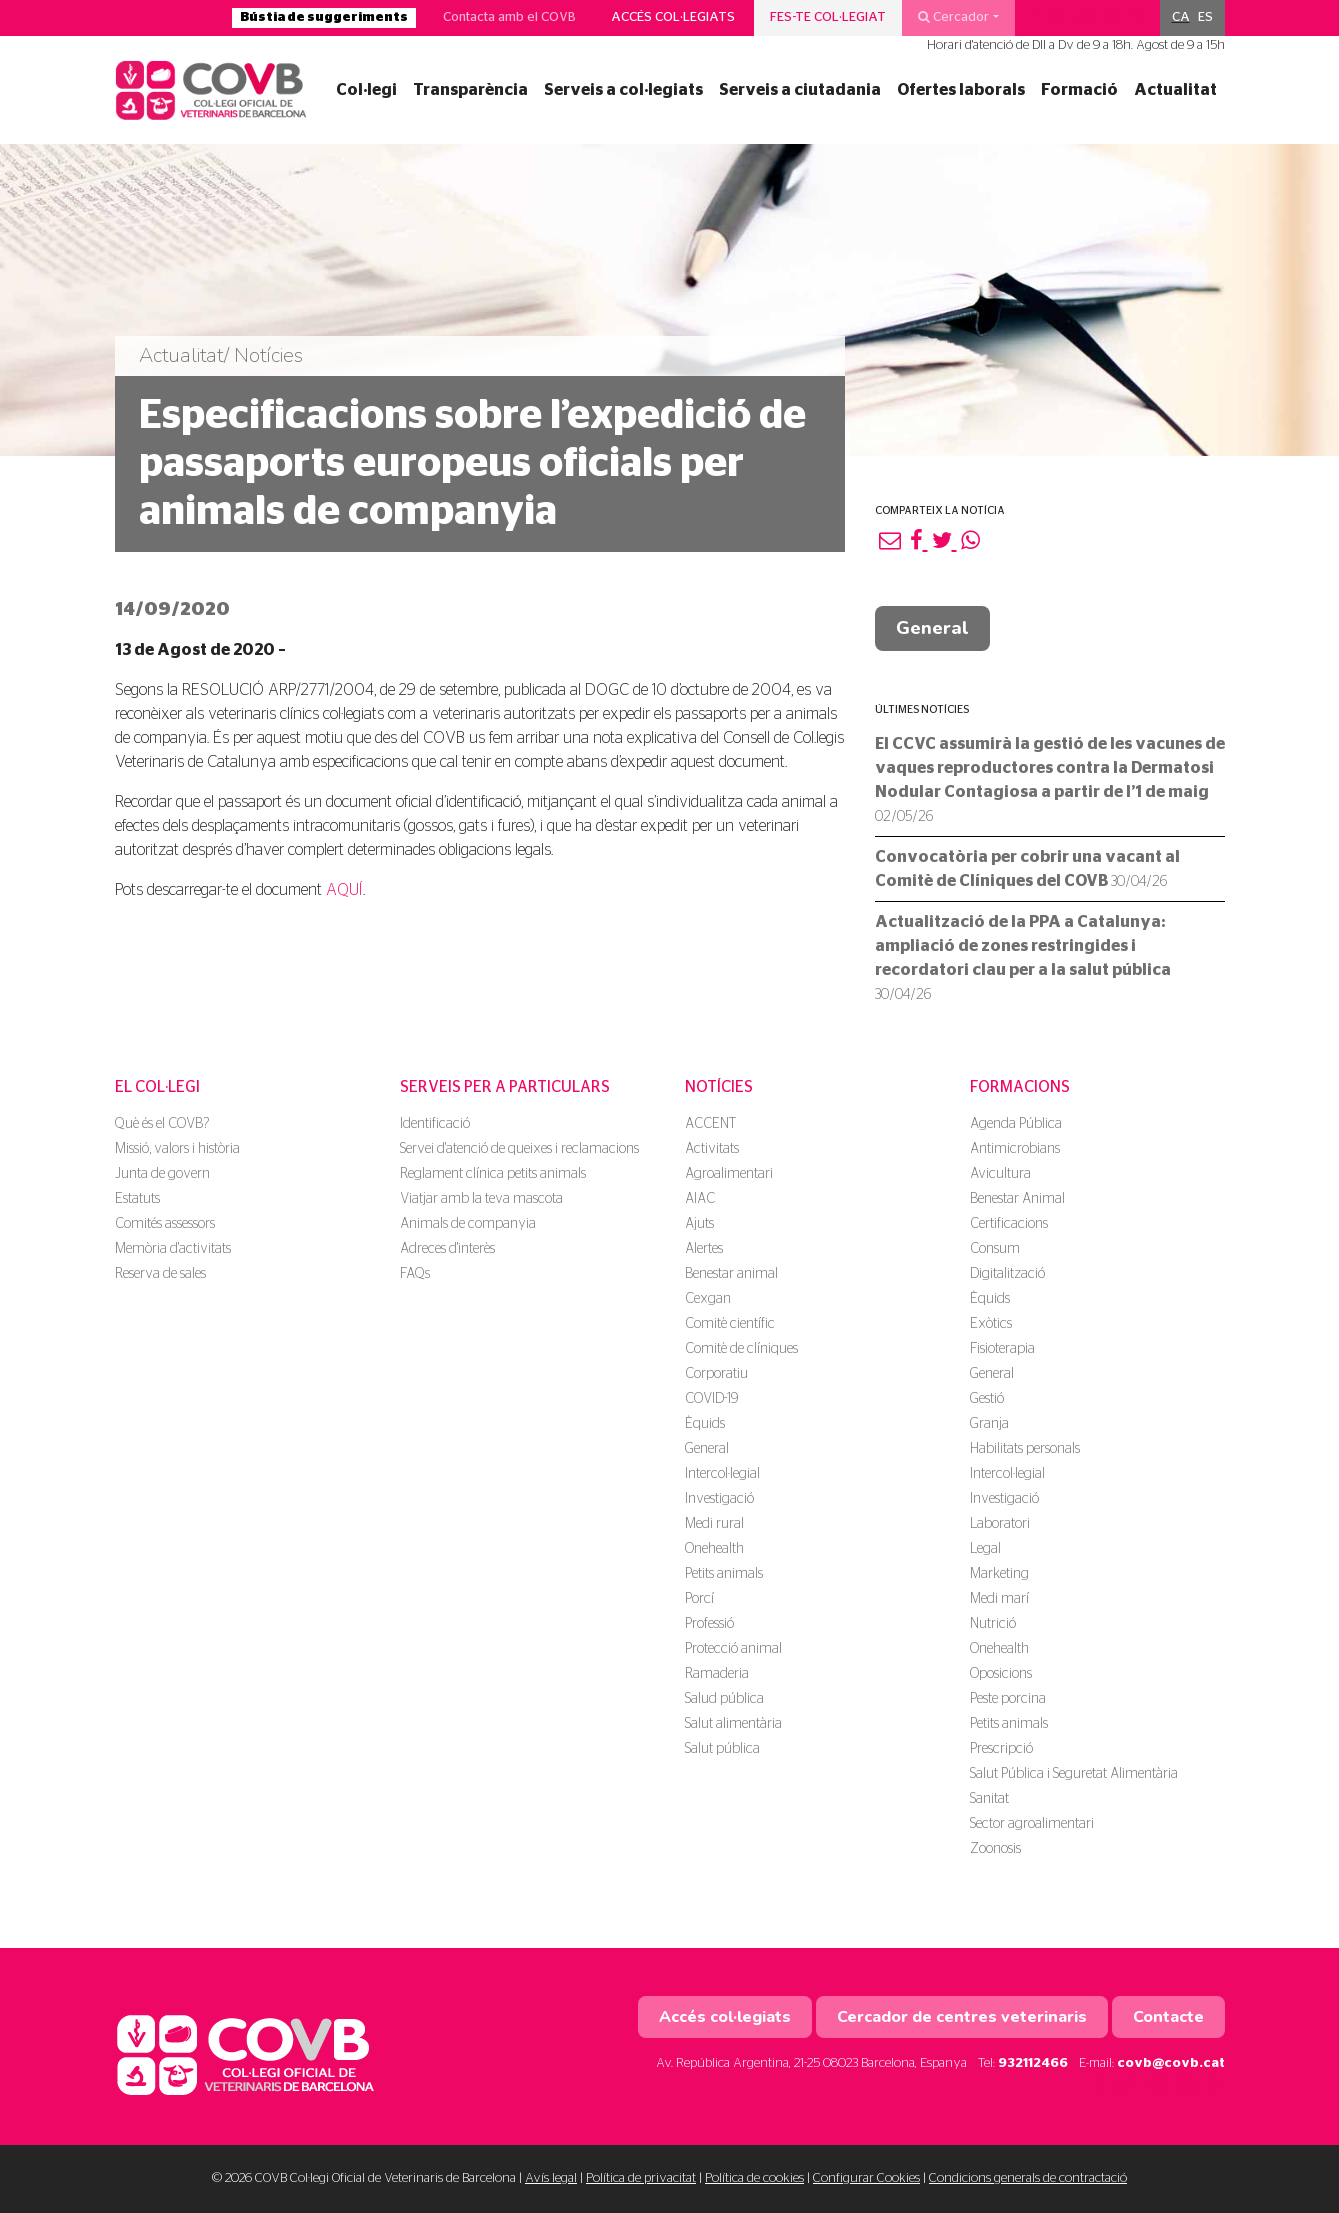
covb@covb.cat (1171, 2063)
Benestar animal (731, 1274)
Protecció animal (733, 1649)
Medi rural (714, 1524)
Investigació (719, 1499)
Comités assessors (165, 1224)
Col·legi (366, 90)
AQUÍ (344, 890)
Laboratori (1000, 1524)
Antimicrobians (1015, 1149)
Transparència (470, 90)
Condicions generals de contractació (1028, 2178)
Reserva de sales (160, 1274)
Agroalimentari (729, 1174)
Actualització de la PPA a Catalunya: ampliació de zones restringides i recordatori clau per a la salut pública (1023, 958)
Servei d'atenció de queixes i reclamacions (519, 1149)
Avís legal (551, 2178)
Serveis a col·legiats (623, 90)
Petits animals (724, 1574)
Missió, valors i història (177, 1149)
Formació (1079, 90)
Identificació (435, 1124)
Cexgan (708, 1299)
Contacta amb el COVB (509, 17)
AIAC (700, 1199)
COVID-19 (711, 1399)
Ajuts (699, 1224)
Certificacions (1009, 1224)
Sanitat (989, 1799)
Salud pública (724, 1699)
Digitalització (1007, 1274)
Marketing (999, 1574)
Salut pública (722, 1749)
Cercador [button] (953, 17)
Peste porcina (1008, 1699)
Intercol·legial (722, 1474)
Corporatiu (716, 1374)
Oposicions (1001, 1674)
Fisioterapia (1002, 1349)
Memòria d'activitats (173, 1249)
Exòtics (991, 1324)
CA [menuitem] (1181, 17)
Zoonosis (995, 1849)
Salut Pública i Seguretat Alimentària (1074, 1774)
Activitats (712, 1149)
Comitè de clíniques (741, 1349)
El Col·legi (157, 1087)
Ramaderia (717, 1674)
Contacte (1168, 2017)
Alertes (704, 1249)
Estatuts (137, 1199)
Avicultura (1000, 1174)
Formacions (1020, 1087)
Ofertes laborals (961, 90)
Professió (709, 1624)
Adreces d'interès (447, 1249)
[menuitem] (1181, 18)
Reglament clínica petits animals (493, 1174)
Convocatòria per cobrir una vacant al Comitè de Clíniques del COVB (1027, 869)
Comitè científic (730, 1324)
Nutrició (993, 1624)
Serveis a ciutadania (800, 90)
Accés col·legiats (673, 17)
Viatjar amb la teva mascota (481, 1199)
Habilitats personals (1025, 1449)
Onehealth (714, 1549)
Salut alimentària (733, 1724)
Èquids (705, 1424)
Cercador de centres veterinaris (962, 2017)
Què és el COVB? (162, 1124)
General (932, 628)
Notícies (719, 1087)
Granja (989, 1424)
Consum (995, 1249)
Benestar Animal (1017, 1199)
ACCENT (710, 1124)
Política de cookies (754, 2178)
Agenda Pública (1016, 1124)
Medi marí (999, 1599)
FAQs (415, 1274)
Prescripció (1001, 1749)
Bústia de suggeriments (324, 17)
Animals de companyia (468, 1224)
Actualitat (1175, 90)
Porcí (699, 1599)
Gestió (987, 1399)
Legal (985, 1549)
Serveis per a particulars (505, 1087)
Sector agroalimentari (1032, 1824)
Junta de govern (162, 1174)
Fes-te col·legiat (828, 17)
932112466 (1033, 2063)
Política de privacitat (641, 2178)
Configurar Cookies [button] (866, 2178)
